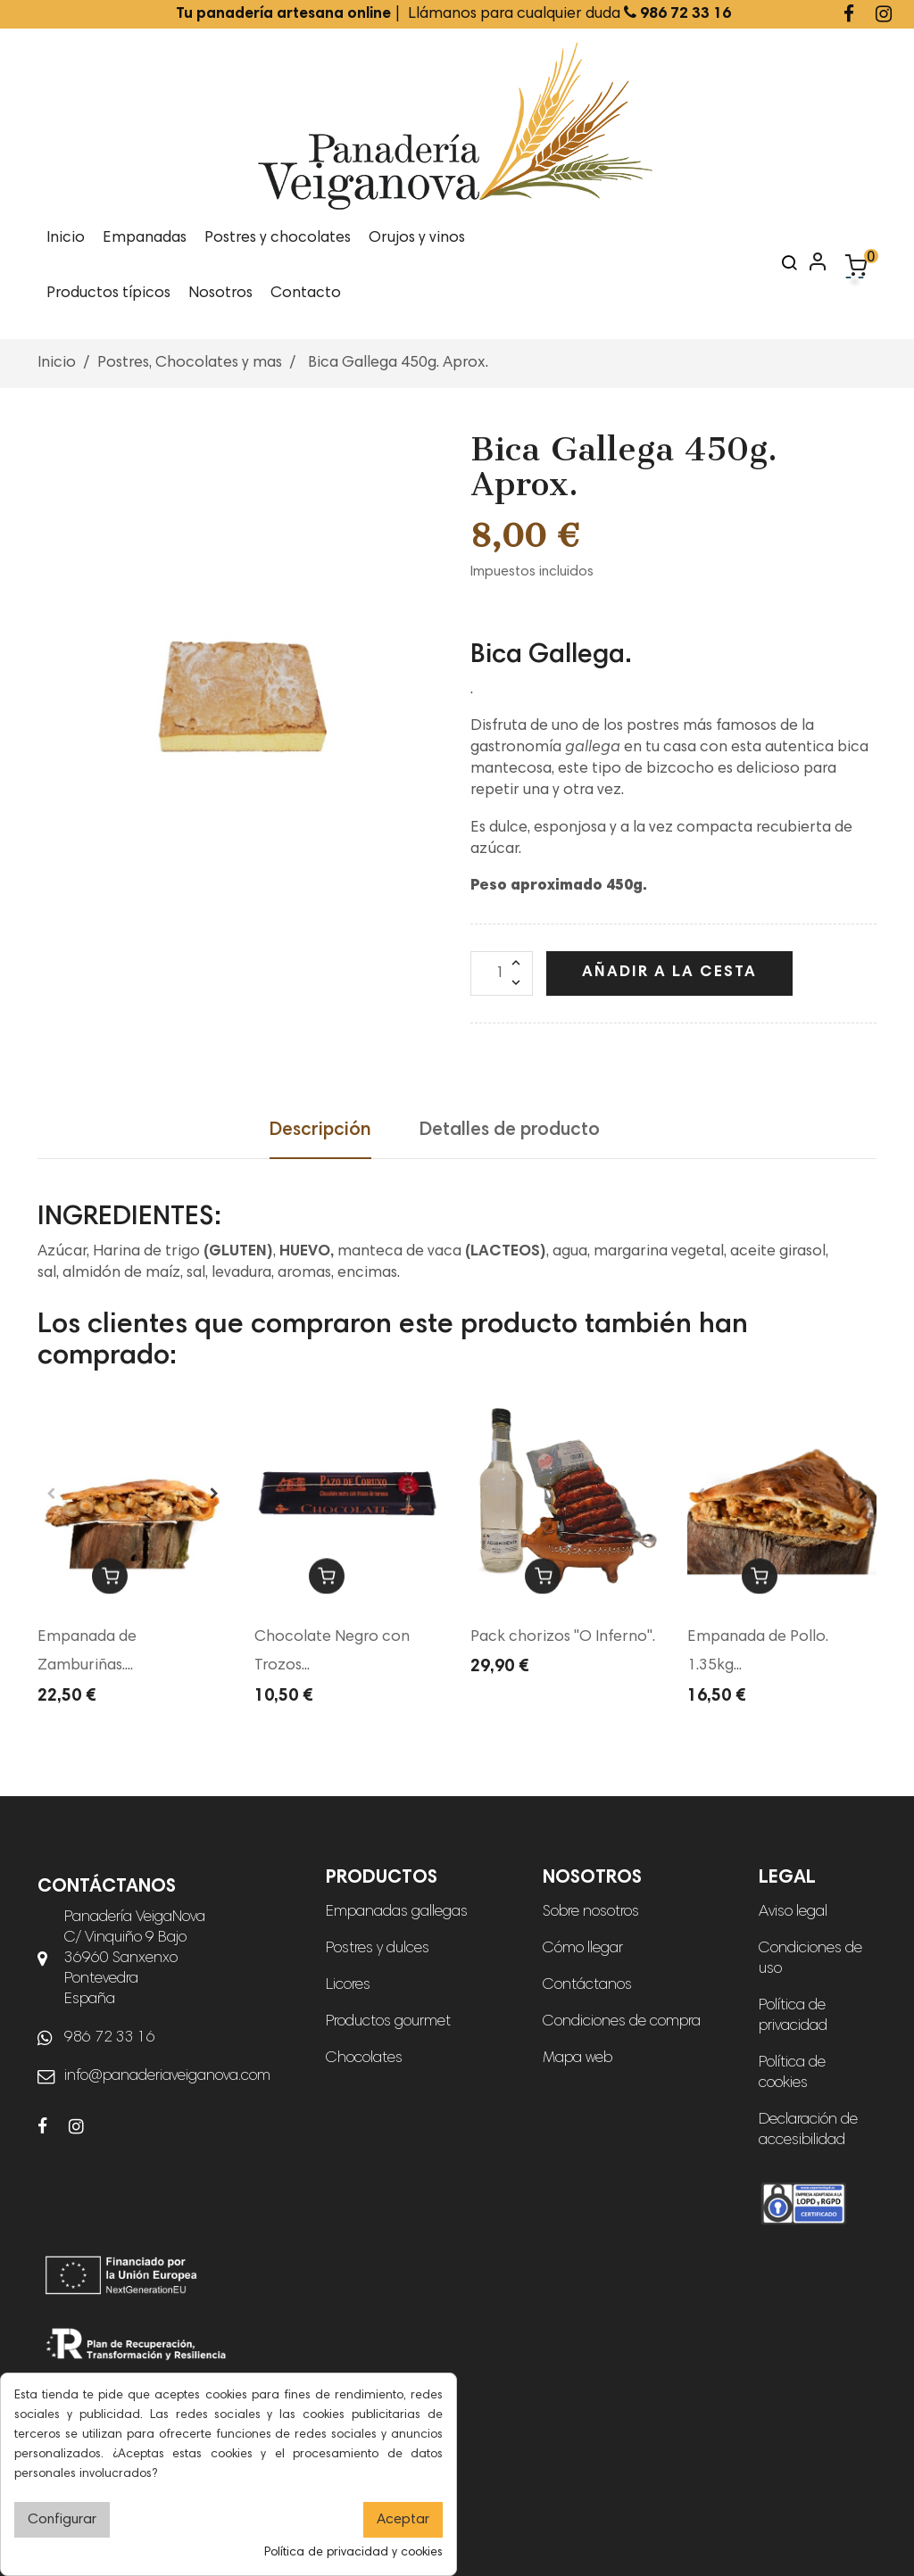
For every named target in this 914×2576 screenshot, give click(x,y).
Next (214, 1494)
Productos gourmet (388, 2022)
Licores (348, 1985)
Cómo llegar (583, 1949)
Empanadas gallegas (397, 1912)
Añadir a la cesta (669, 973)
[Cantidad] (501, 973)
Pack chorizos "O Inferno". (562, 1637)
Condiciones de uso (810, 1959)
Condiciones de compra (622, 2022)
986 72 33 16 (109, 2038)
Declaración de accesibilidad (808, 2130)
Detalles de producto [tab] (510, 1131)
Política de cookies (792, 2073)
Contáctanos (587, 1985)
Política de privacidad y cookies (353, 2553)
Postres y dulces (377, 1949)
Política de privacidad (793, 2016)
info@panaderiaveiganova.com (167, 2076)
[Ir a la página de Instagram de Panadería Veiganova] (884, 16)
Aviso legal (793, 1912)
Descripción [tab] (320, 1131)
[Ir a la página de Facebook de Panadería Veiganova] (848, 16)
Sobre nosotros (591, 1912)
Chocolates (364, 2058)
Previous (51, 1494)
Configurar (62, 2520)
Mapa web (577, 2058)
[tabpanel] (132, 1494)
